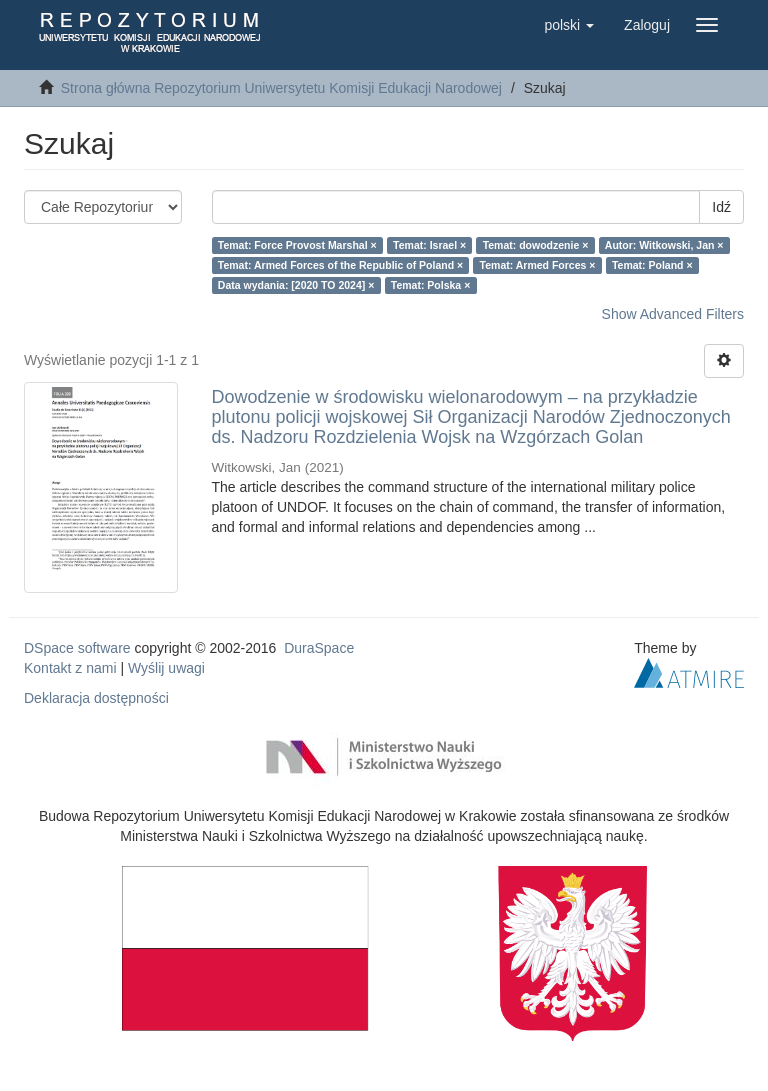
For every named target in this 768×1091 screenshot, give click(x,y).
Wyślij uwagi (166, 668)
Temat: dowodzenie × (536, 245)
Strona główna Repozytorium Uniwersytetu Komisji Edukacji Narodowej (281, 88)
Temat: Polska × (430, 285)
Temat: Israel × (429, 245)
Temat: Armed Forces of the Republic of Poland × (340, 265)
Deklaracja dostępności (96, 698)
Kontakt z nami (70, 668)
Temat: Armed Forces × (538, 265)
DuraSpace (319, 648)
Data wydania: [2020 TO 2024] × (296, 285)
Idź (721, 207)
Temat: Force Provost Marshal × (297, 245)
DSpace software (77, 648)
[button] (569, 25)
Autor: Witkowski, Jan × (664, 245)
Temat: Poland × (652, 265)
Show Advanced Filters (673, 314)
